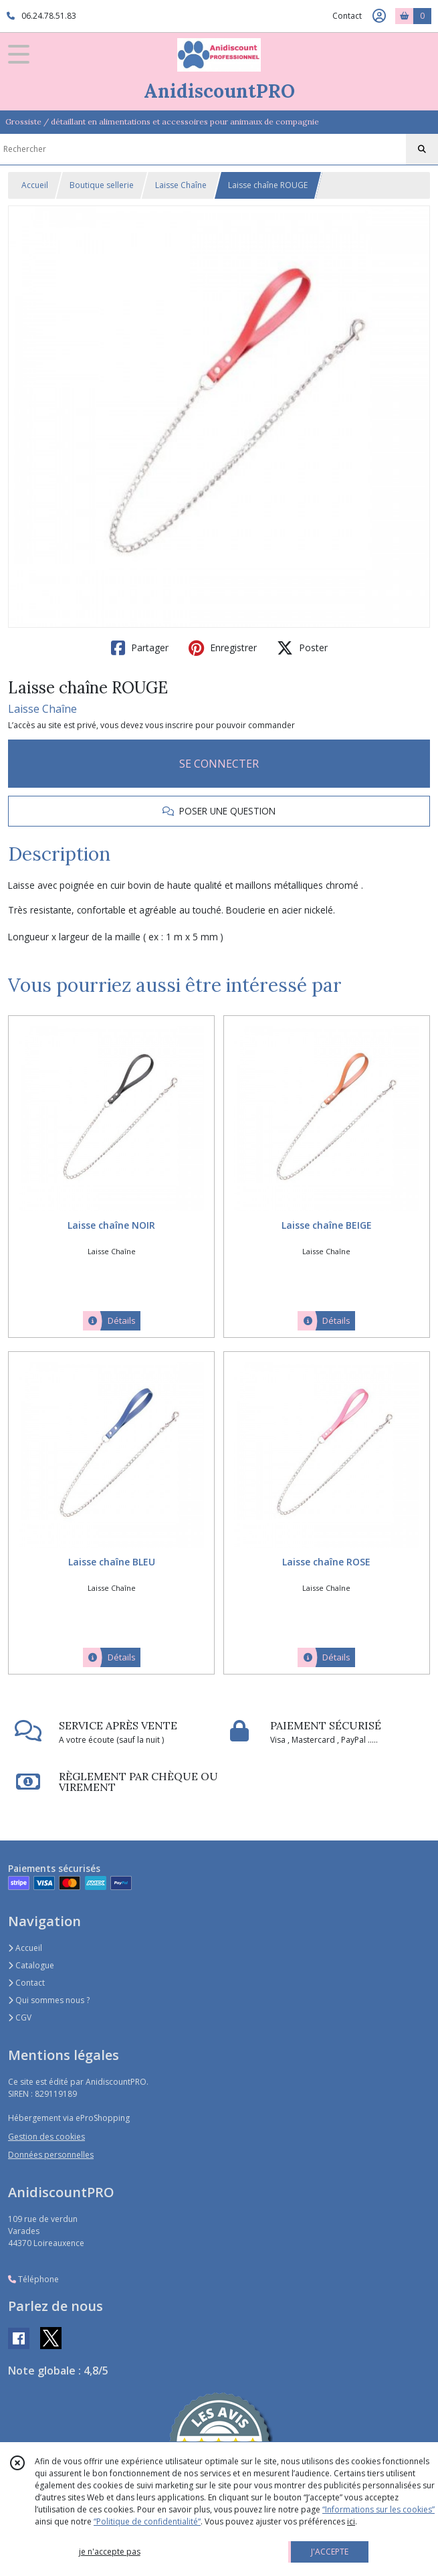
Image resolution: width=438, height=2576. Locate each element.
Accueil (34, 185)
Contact (347, 15)
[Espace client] (379, 16)
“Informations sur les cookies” (378, 2509)
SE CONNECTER (219, 763)
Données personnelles (51, 2154)
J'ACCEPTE (329, 2551)
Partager (140, 648)
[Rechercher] (422, 149)
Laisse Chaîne (181, 185)
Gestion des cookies (46, 2136)
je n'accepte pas (109, 2551)
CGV (19, 2017)
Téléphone (33, 2279)
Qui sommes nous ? (49, 2000)
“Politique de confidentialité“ (147, 2521)
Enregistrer (223, 648)
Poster (302, 648)
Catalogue (31, 1965)
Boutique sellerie (102, 185)
